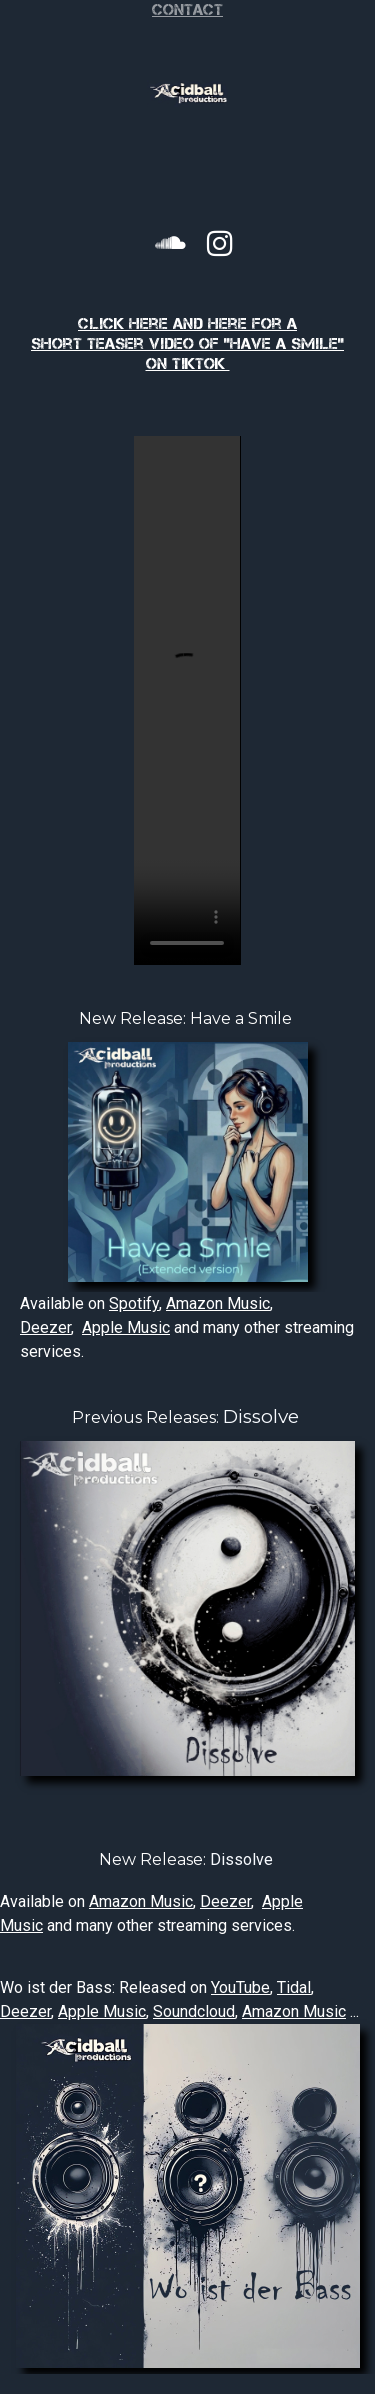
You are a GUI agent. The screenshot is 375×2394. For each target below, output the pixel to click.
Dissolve (261, 1416)
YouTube (240, 1987)
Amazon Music (218, 1303)
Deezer (45, 1327)
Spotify (134, 1303)
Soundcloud (194, 2011)
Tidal (294, 1987)
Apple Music (126, 1327)
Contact (187, 9)
